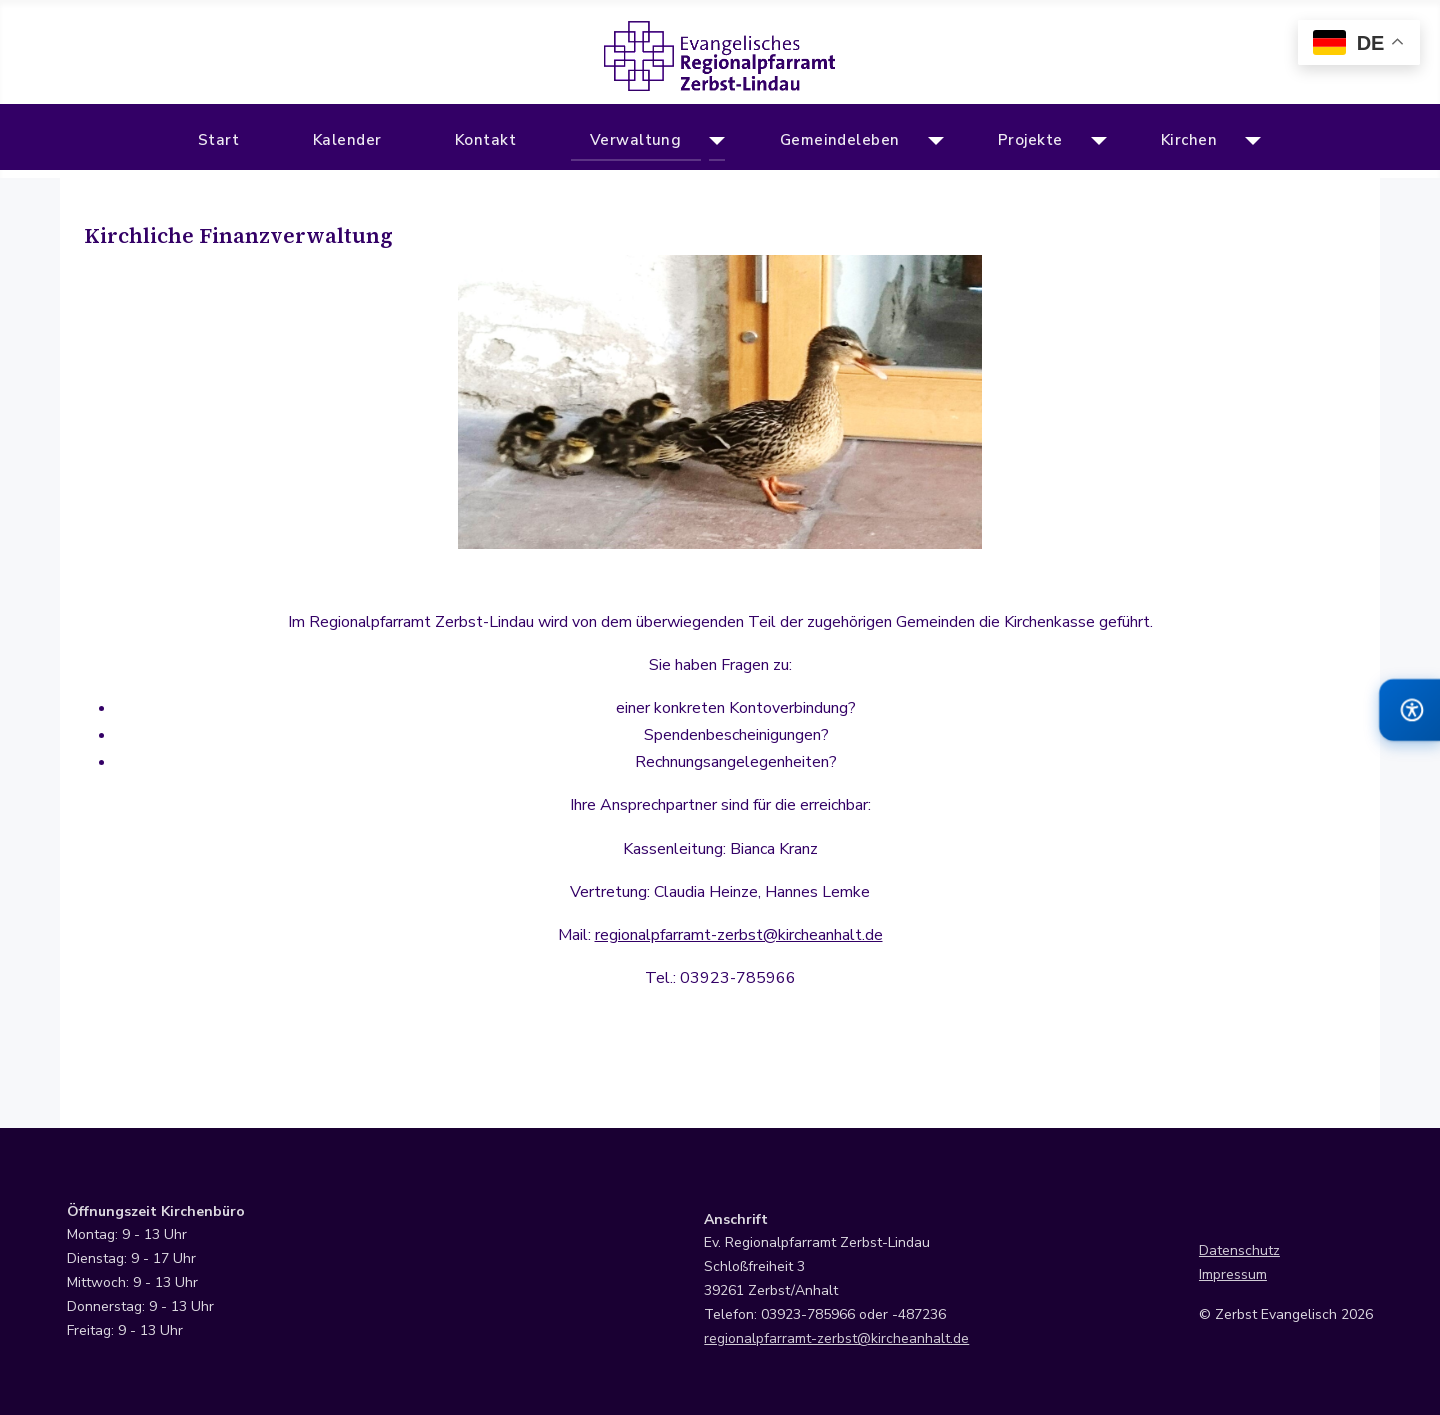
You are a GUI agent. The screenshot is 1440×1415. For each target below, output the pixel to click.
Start (218, 140)
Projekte (1030, 140)
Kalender (347, 140)
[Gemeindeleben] (931, 141)
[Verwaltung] (713, 141)
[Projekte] (1094, 141)
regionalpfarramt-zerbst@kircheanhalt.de (739, 935)
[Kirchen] (1248, 141)
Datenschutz (1239, 1250)
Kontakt (485, 140)
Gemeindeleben (840, 140)
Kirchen (1189, 140)
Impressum (1233, 1274)
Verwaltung (636, 140)
